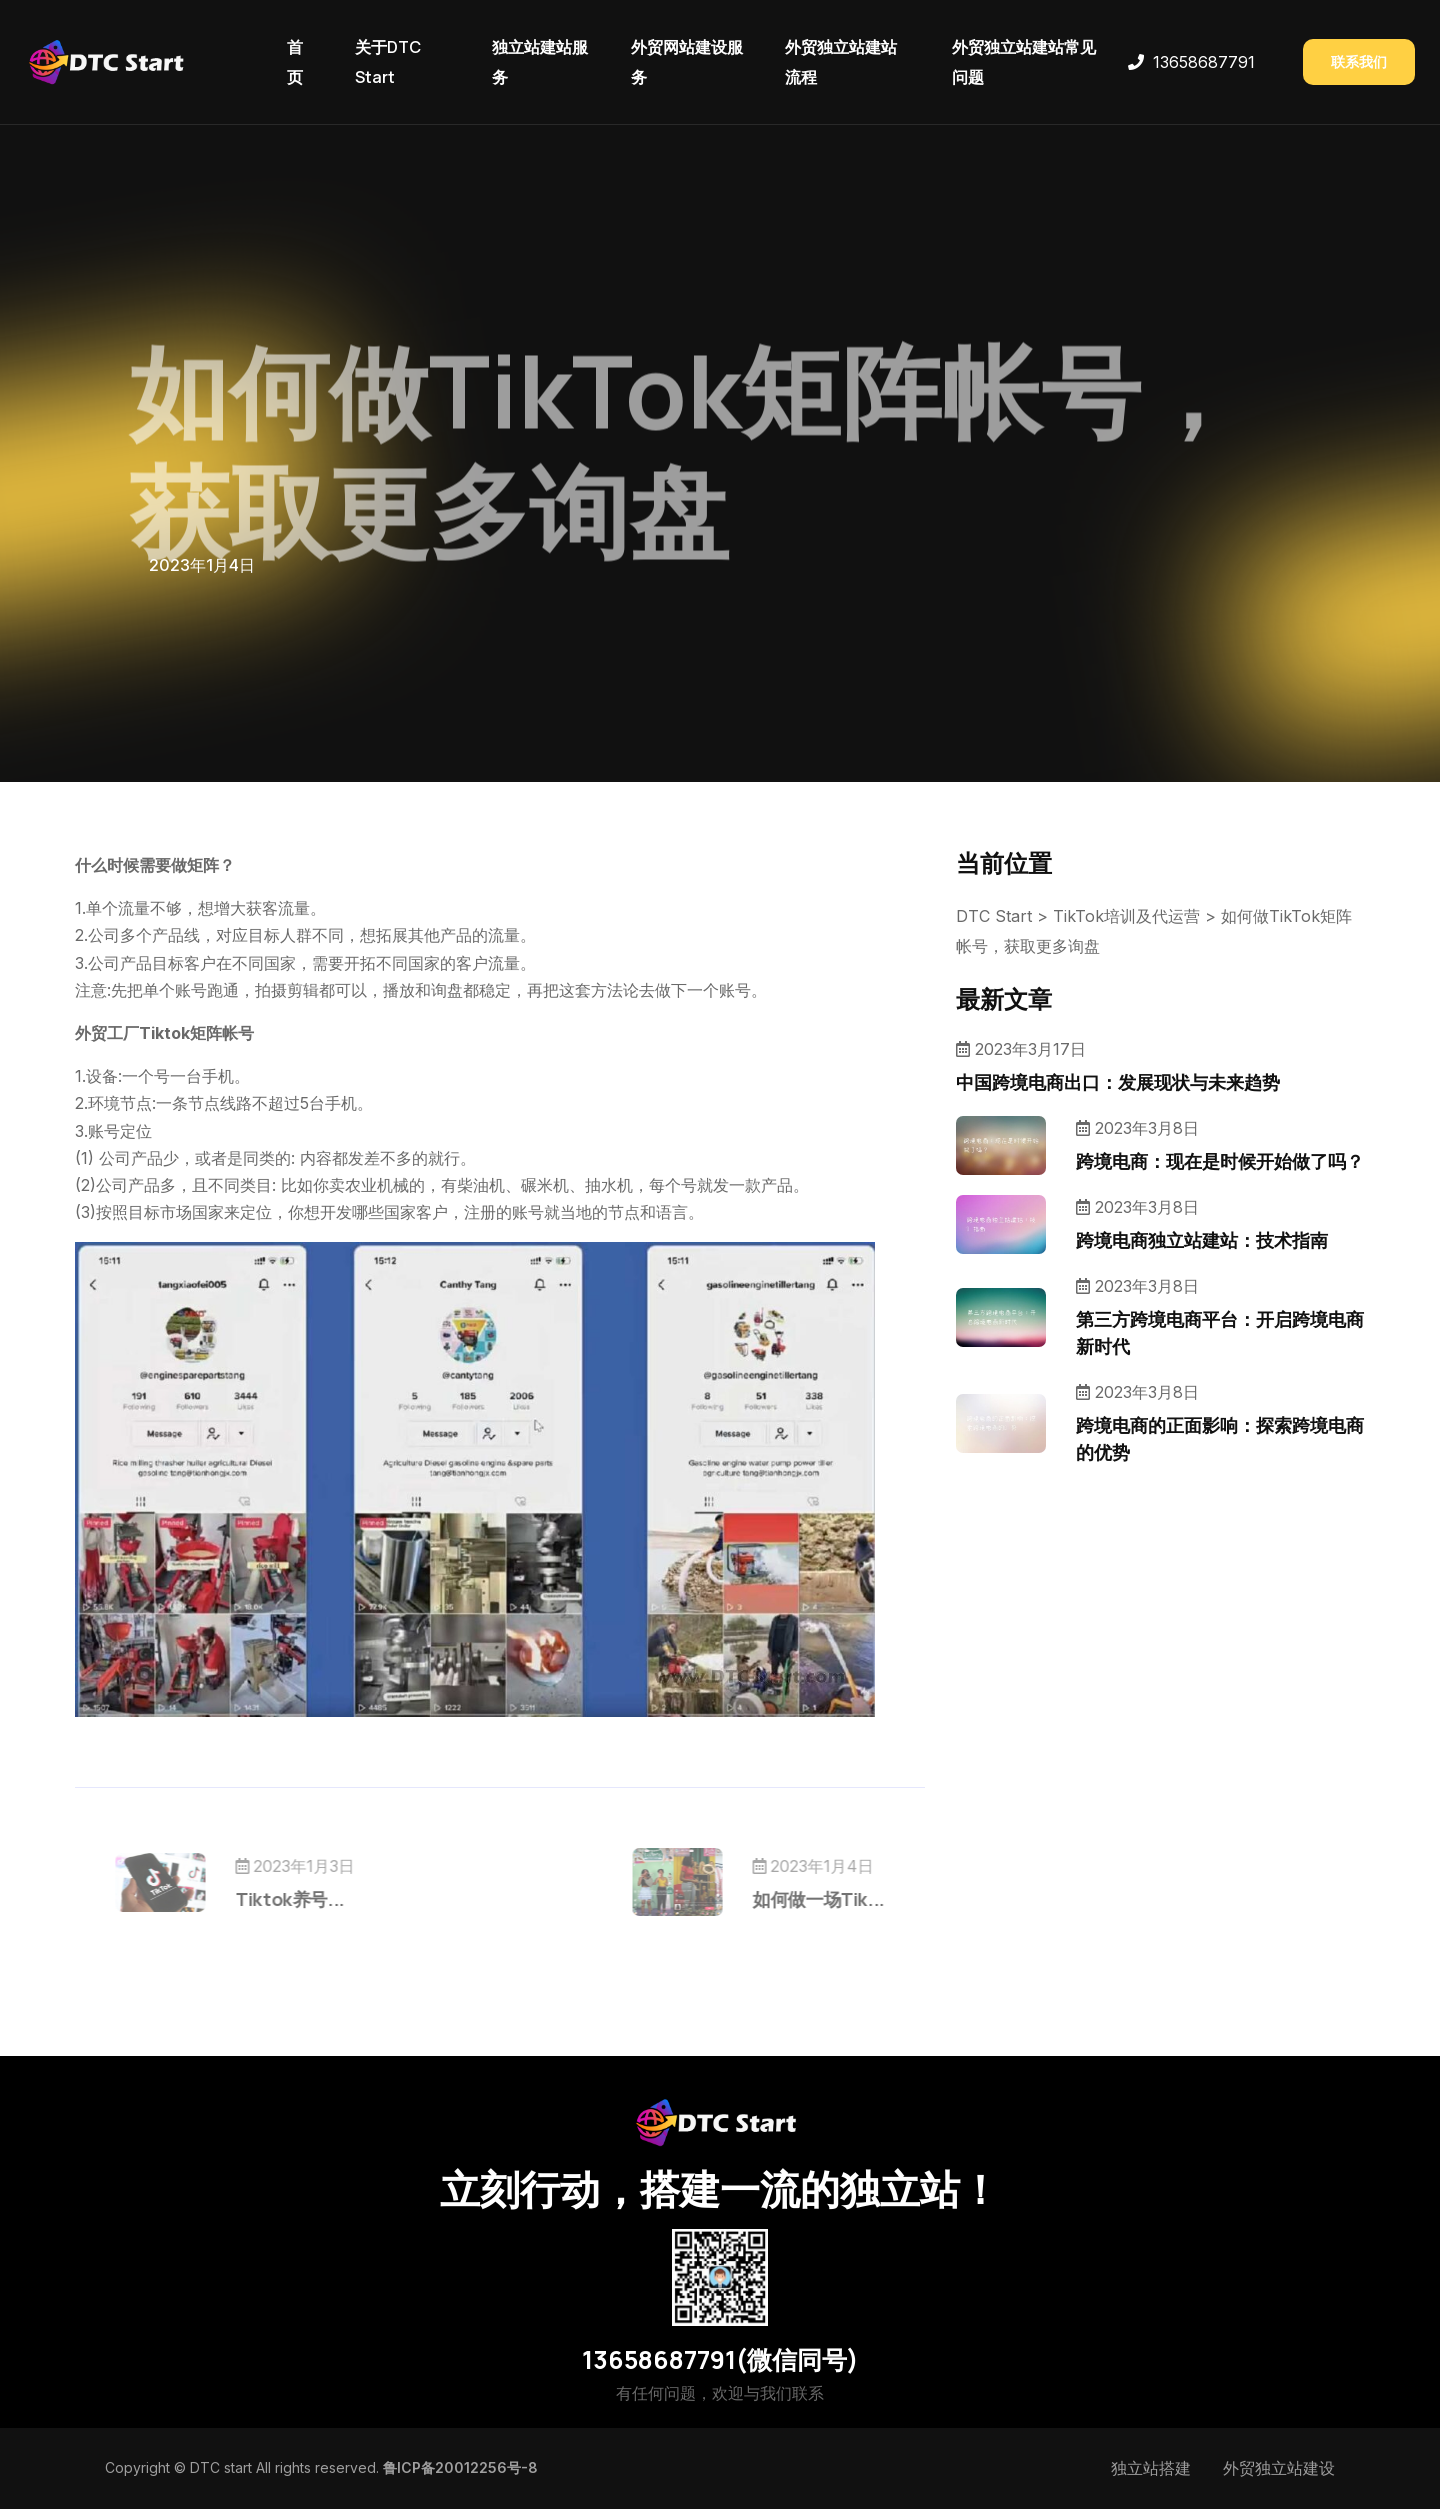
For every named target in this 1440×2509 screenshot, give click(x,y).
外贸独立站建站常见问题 (1024, 62)
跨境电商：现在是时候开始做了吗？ (1220, 1161)
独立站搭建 (1151, 2468)
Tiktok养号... (329, 1899)
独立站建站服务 (540, 62)
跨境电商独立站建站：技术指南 (1202, 1240)
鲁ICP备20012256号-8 (460, 2467)
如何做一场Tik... (779, 1899)
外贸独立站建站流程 (841, 62)
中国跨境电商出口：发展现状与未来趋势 (1118, 1082)
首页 (295, 62)
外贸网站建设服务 (687, 62)
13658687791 (1204, 62)
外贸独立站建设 (1279, 2468)
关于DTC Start (388, 62)
